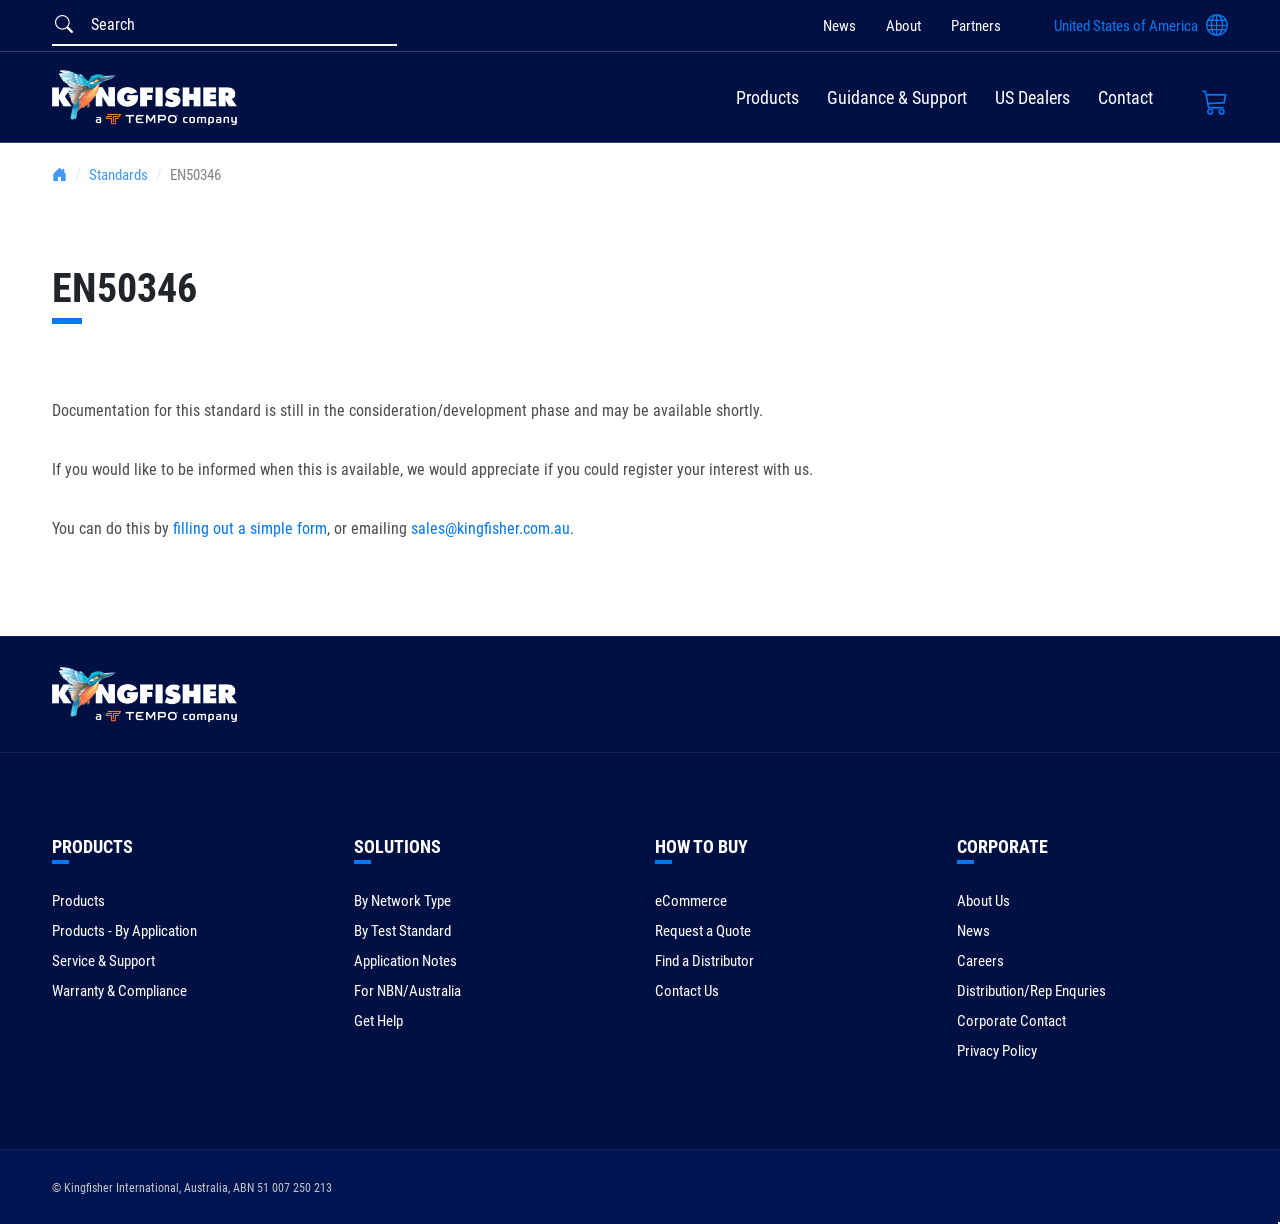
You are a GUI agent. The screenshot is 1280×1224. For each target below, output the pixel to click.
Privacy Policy (997, 1051)
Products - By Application (124, 931)
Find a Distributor (704, 961)
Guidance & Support (897, 97)
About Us (983, 901)
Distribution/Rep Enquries (1031, 991)
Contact (1125, 97)
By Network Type (402, 901)
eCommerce (691, 901)
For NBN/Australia (407, 991)
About (903, 26)
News (839, 26)
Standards (118, 175)
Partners (976, 26)
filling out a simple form (250, 528)
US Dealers (1032, 97)
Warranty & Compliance (119, 991)
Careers (980, 961)
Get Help (378, 1021)
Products (767, 97)
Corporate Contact (1011, 1021)
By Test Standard (402, 931)
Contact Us (687, 991)
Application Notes (405, 961)
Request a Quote (703, 931)
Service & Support (103, 961)
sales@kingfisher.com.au (490, 528)
